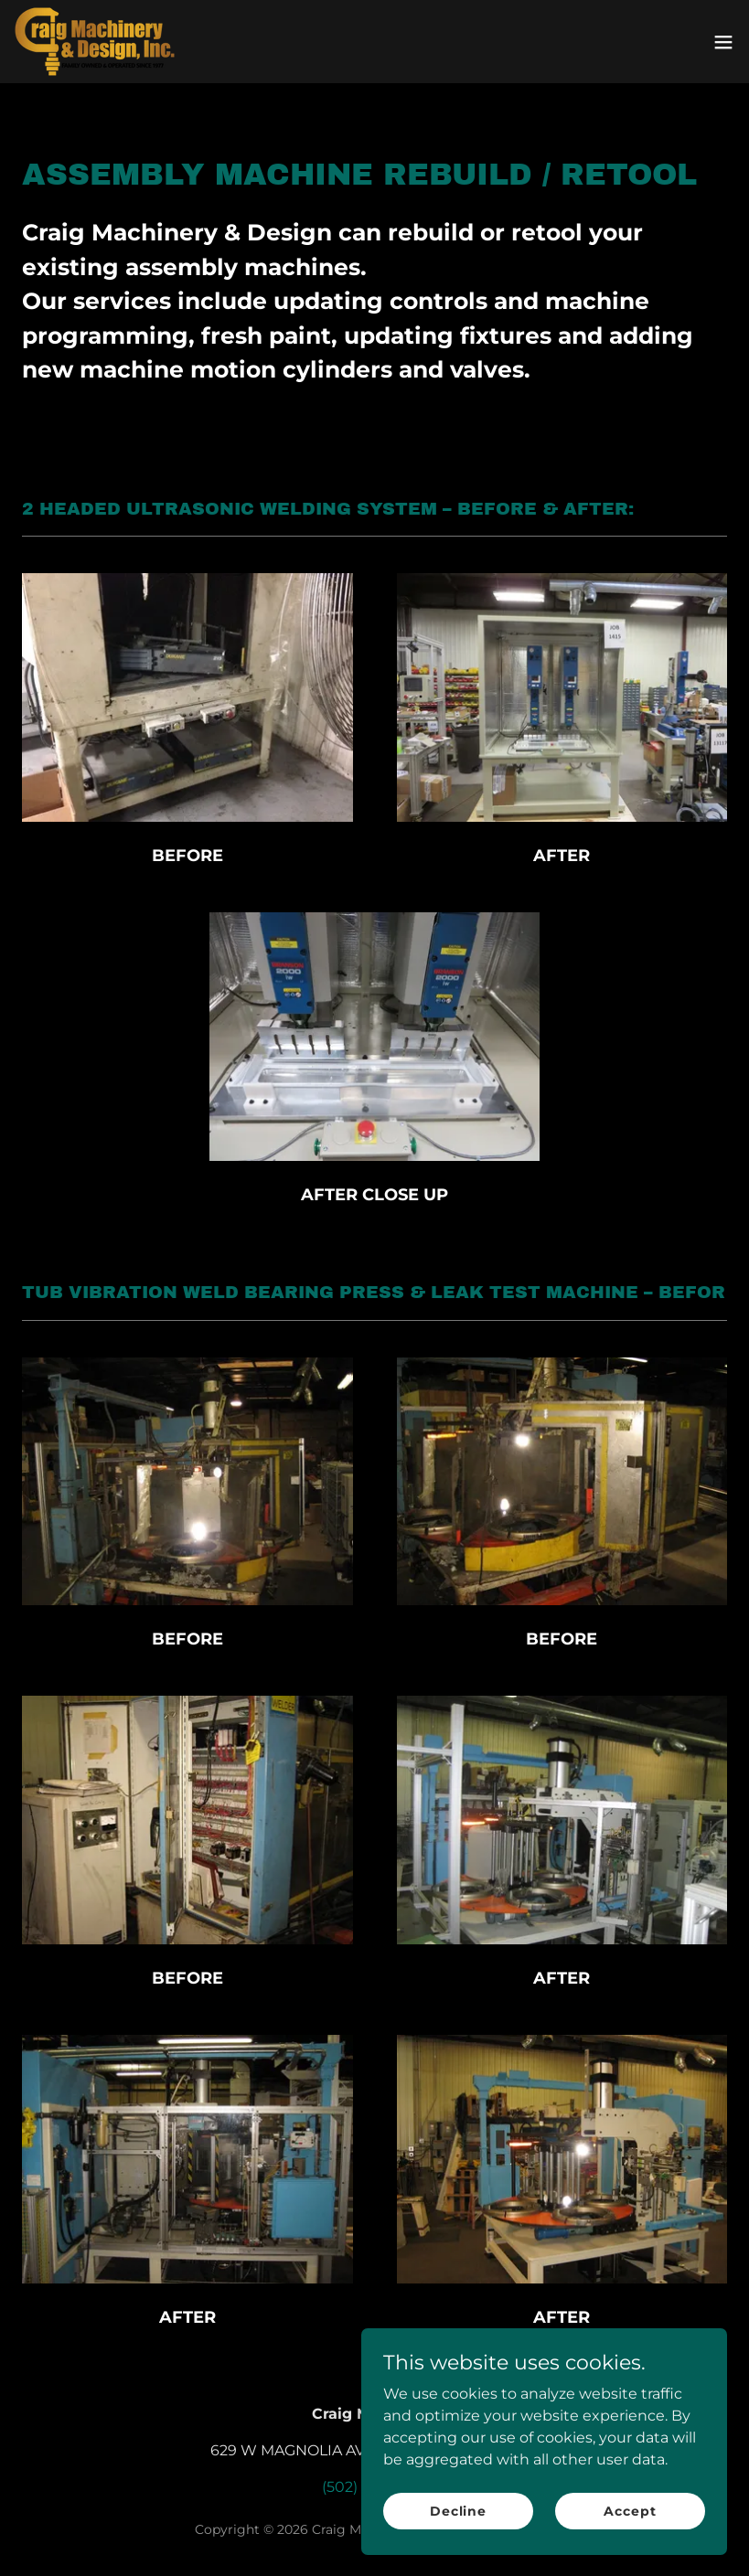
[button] (723, 42)
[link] (95, 41)
